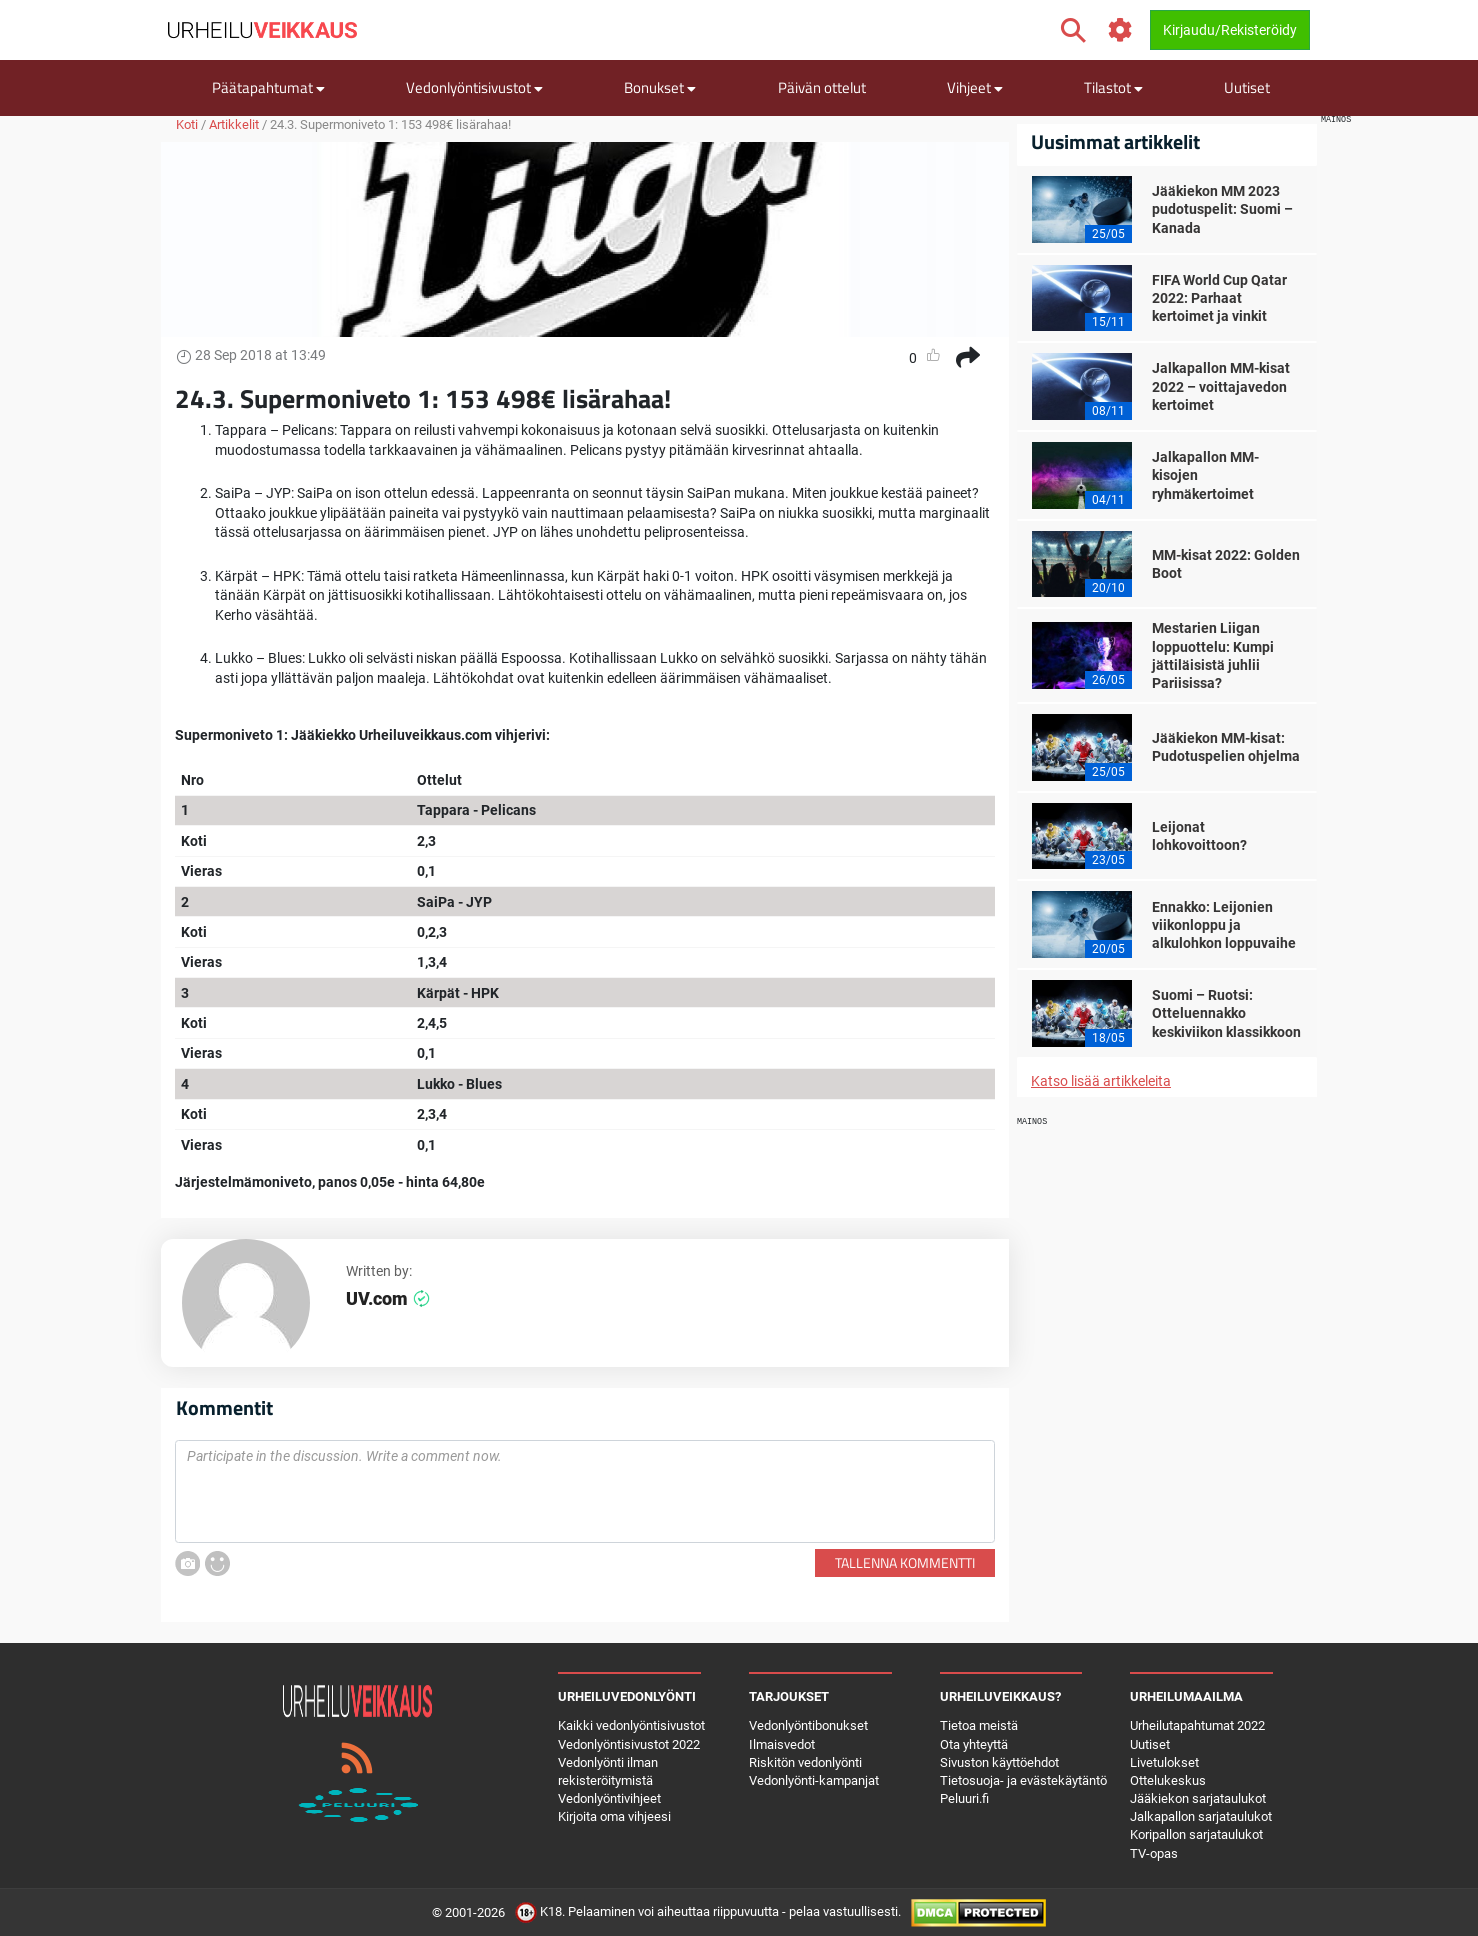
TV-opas (1154, 1853)
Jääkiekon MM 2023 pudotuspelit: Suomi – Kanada (1222, 209)
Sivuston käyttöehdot (999, 1762)
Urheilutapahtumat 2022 (1197, 1725)
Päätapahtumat (268, 87)
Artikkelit (234, 124)
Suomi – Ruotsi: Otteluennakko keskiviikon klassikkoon (1226, 1013)
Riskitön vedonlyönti (805, 1762)
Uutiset (1247, 87)
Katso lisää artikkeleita (1101, 1081)
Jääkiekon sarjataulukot (1198, 1798)
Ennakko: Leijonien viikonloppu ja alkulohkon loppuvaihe (1224, 925)
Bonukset (660, 87)
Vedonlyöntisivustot (474, 87)
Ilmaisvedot (782, 1744)
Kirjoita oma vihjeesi (614, 1816)
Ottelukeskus (1168, 1780)
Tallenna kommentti (905, 1562)
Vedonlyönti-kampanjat (814, 1780)
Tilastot (1113, 87)
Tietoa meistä (979, 1725)
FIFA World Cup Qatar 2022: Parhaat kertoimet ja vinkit (1219, 298)
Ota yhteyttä (974, 1744)
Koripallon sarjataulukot (1196, 1834)
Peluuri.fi (964, 1798)
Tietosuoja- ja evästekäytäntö (1023, 1780)
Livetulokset (1164, 1762)
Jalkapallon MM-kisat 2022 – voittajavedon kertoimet (1221, 386)
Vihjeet (975, 87)
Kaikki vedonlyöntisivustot (631, 1725)
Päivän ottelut (822, 87)
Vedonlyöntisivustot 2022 (629, 1744)
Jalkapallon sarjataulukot (1201, 1816)
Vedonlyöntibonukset (808, 1725)
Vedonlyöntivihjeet (609, 1798)
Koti (187, 124)
